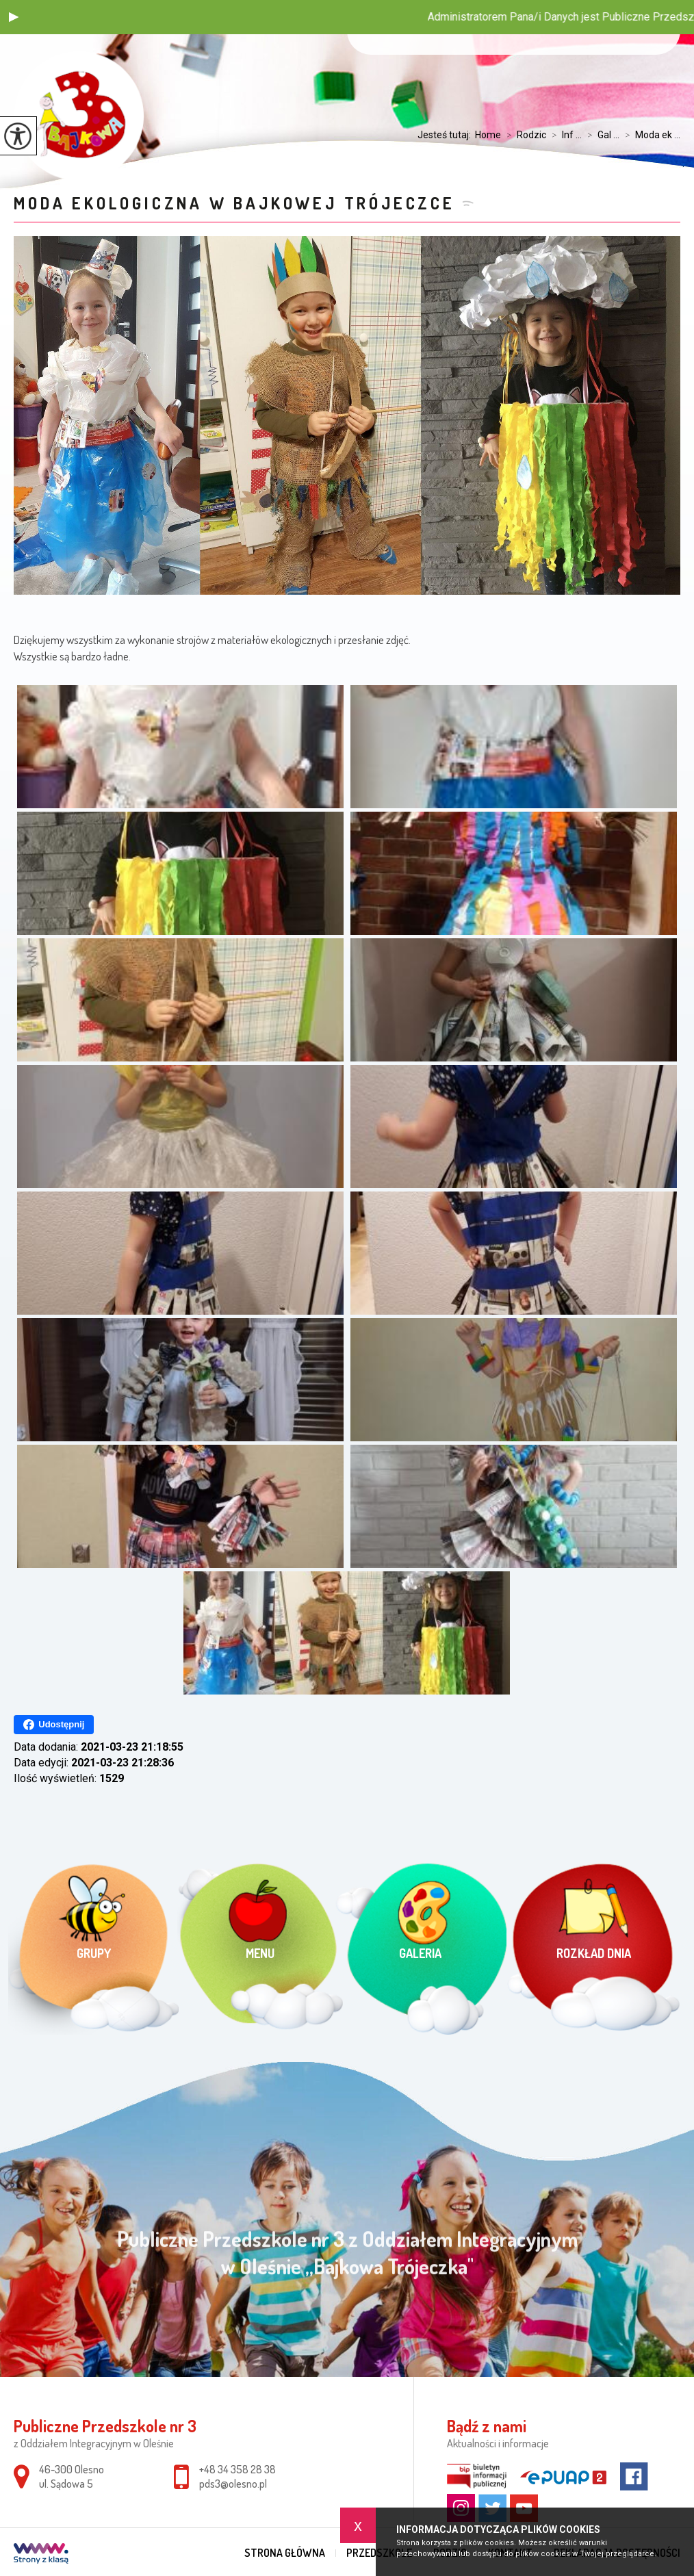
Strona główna (284, 2552)
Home (488, 135)
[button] (13, 17)
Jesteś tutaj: (446, 135)
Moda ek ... (649, 135)
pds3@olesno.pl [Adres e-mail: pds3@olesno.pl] (233, 2483)
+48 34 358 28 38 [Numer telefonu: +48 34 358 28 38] (237, 2469)
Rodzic (523, 135)
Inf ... (564, 135)
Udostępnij (53, 1724)
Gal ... (600, 135)
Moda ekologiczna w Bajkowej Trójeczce (234, 203)
